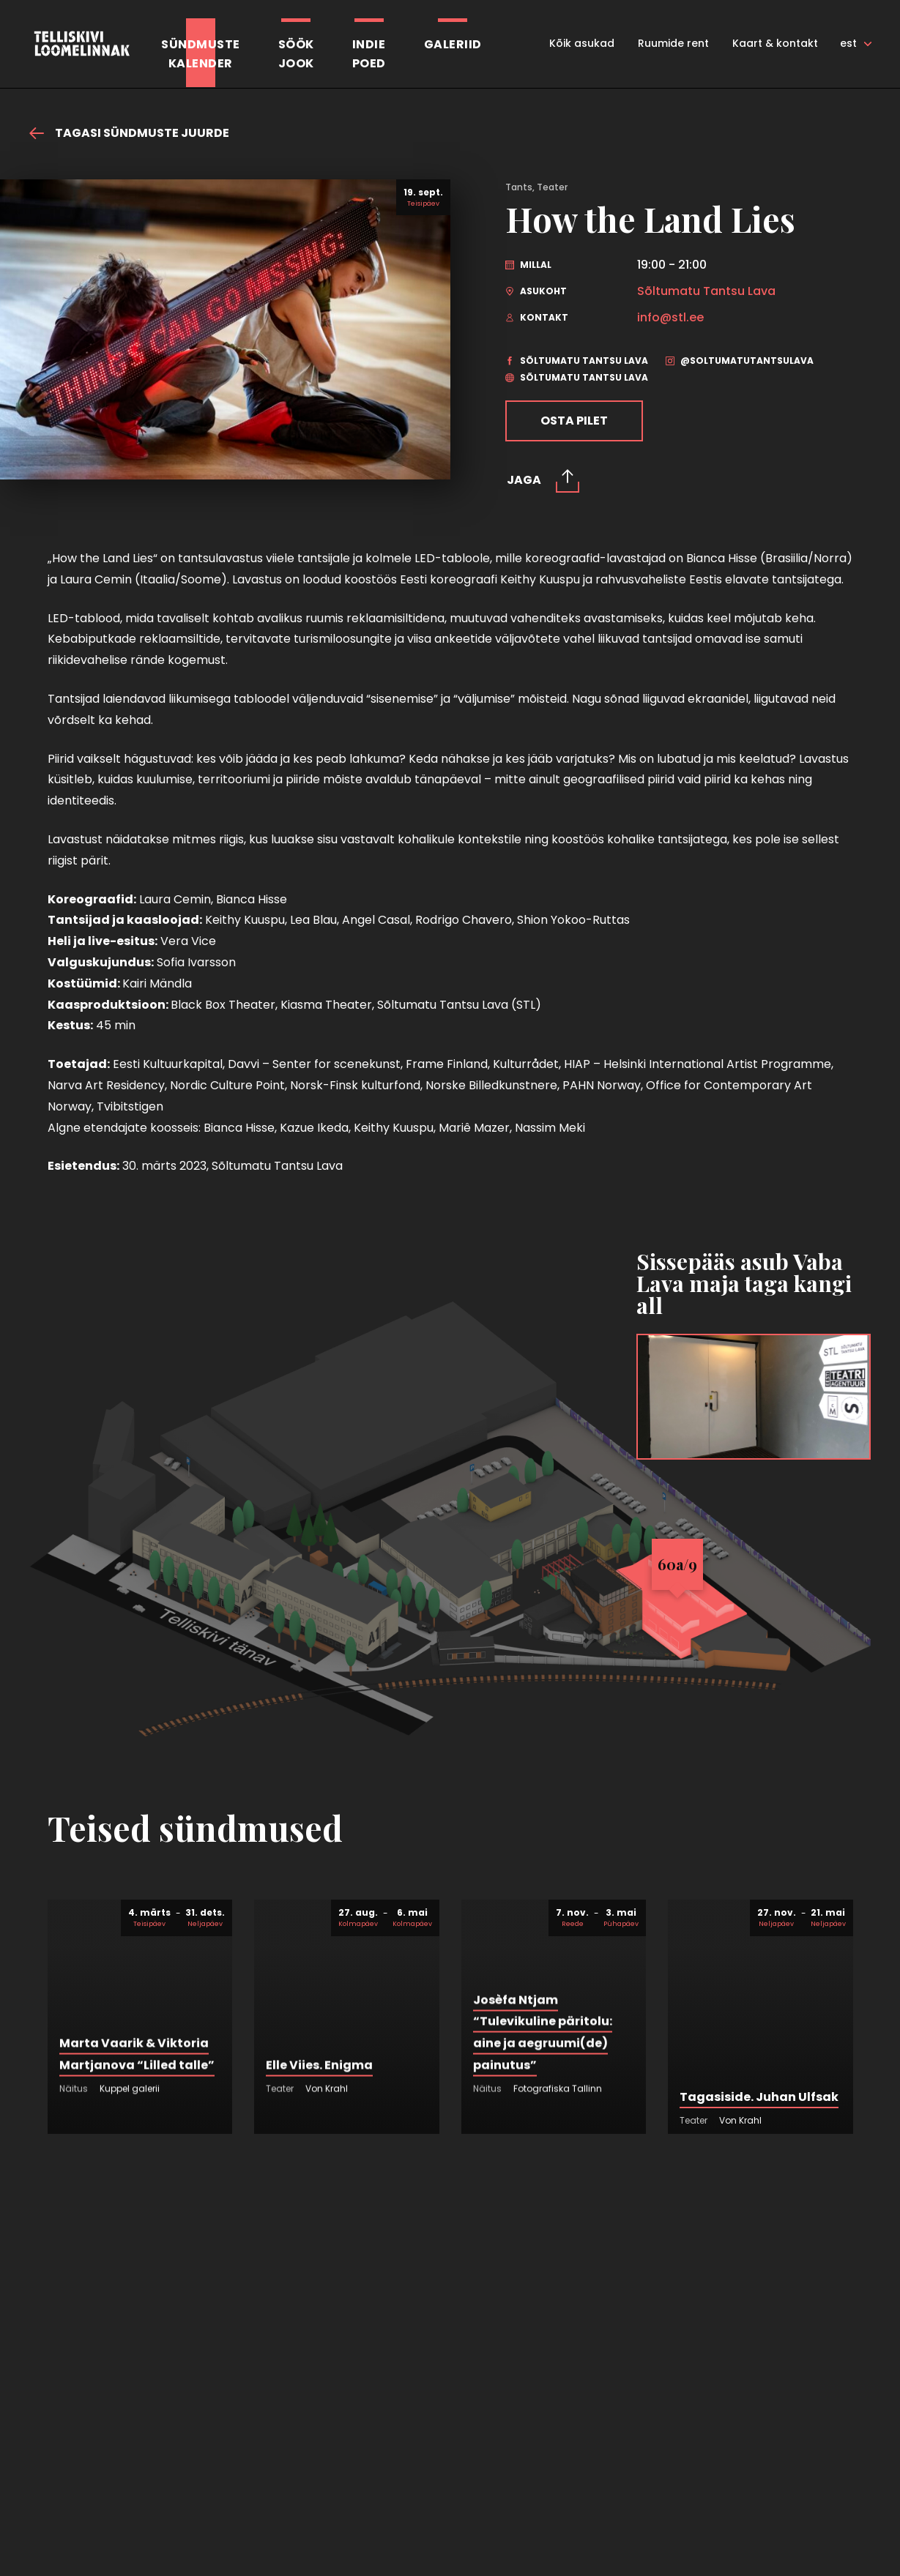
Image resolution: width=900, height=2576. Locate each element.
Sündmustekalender (200, 54)
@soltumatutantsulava (740, 360)
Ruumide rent (673, 43)
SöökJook (296, 54)
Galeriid (453, 44)
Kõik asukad (581, 43)
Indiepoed (369, 54)
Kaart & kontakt (775, 43)
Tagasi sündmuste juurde (129, 133)
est (848, 43)
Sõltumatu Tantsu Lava (706, 291)
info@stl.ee (670, 318)
